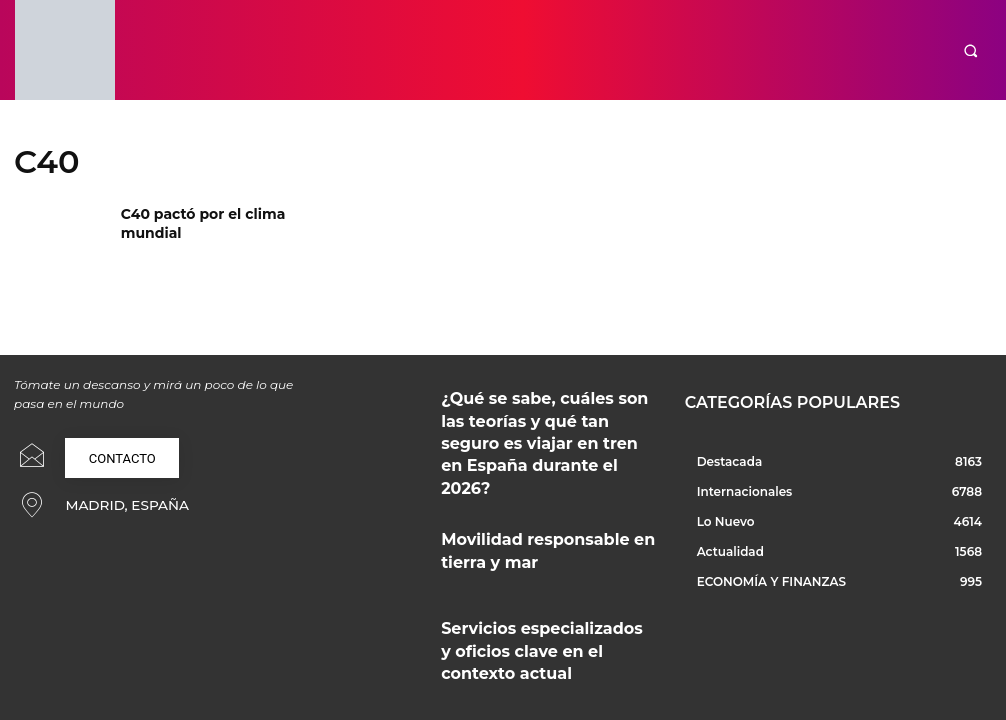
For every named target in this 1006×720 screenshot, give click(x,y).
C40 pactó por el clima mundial (219, 212)
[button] (970, 50)
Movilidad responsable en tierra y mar (538, 483)
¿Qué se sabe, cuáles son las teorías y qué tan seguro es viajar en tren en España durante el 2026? (547, 408)
